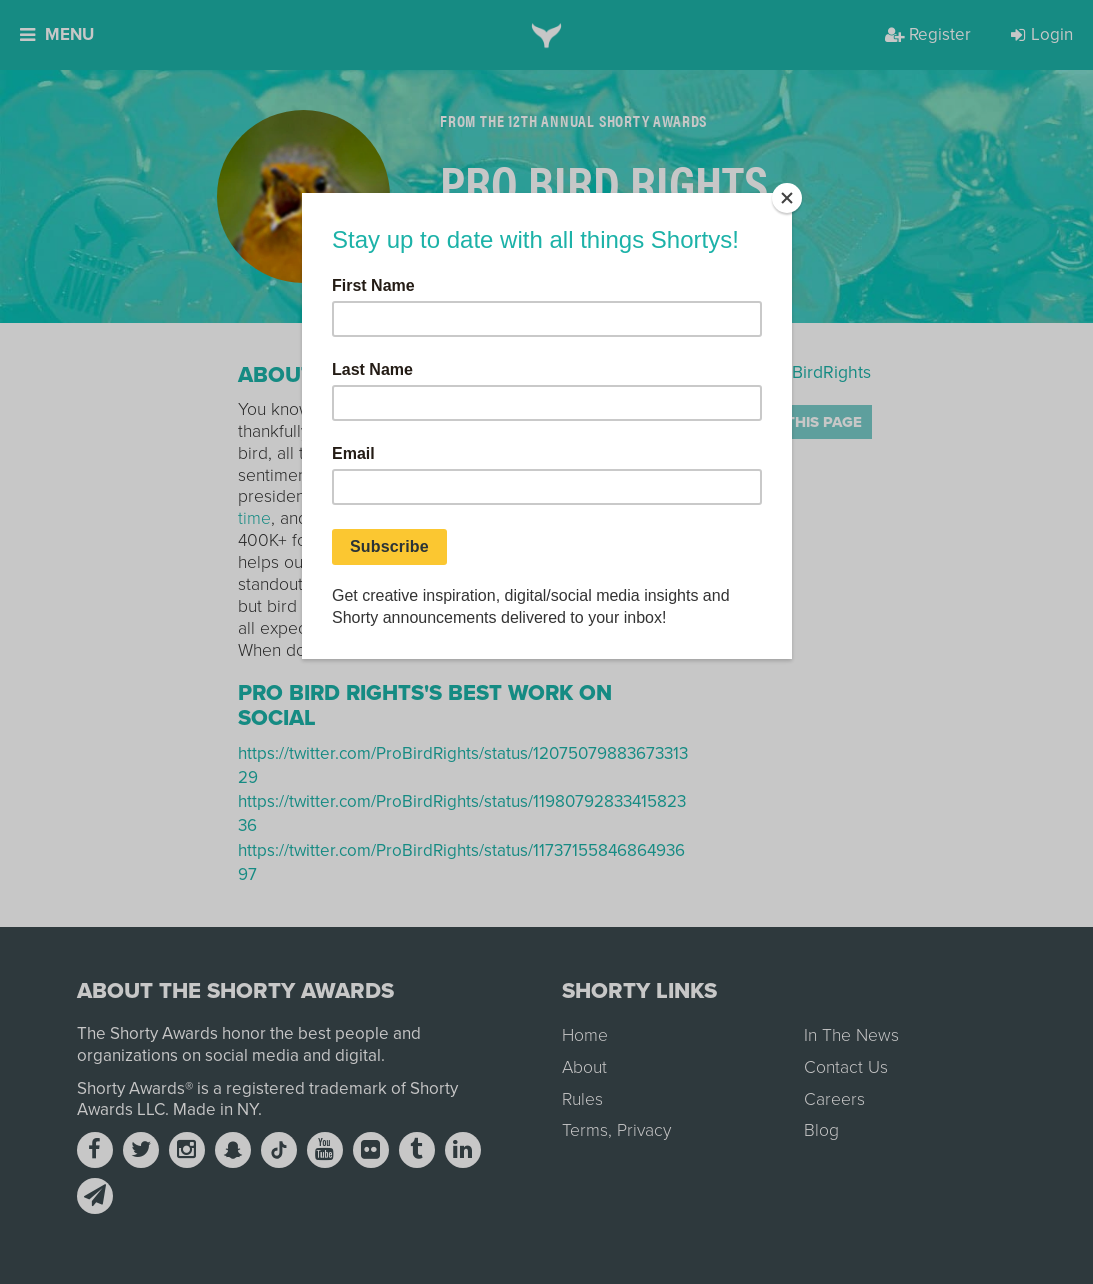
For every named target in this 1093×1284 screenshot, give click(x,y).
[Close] (787, 198)
